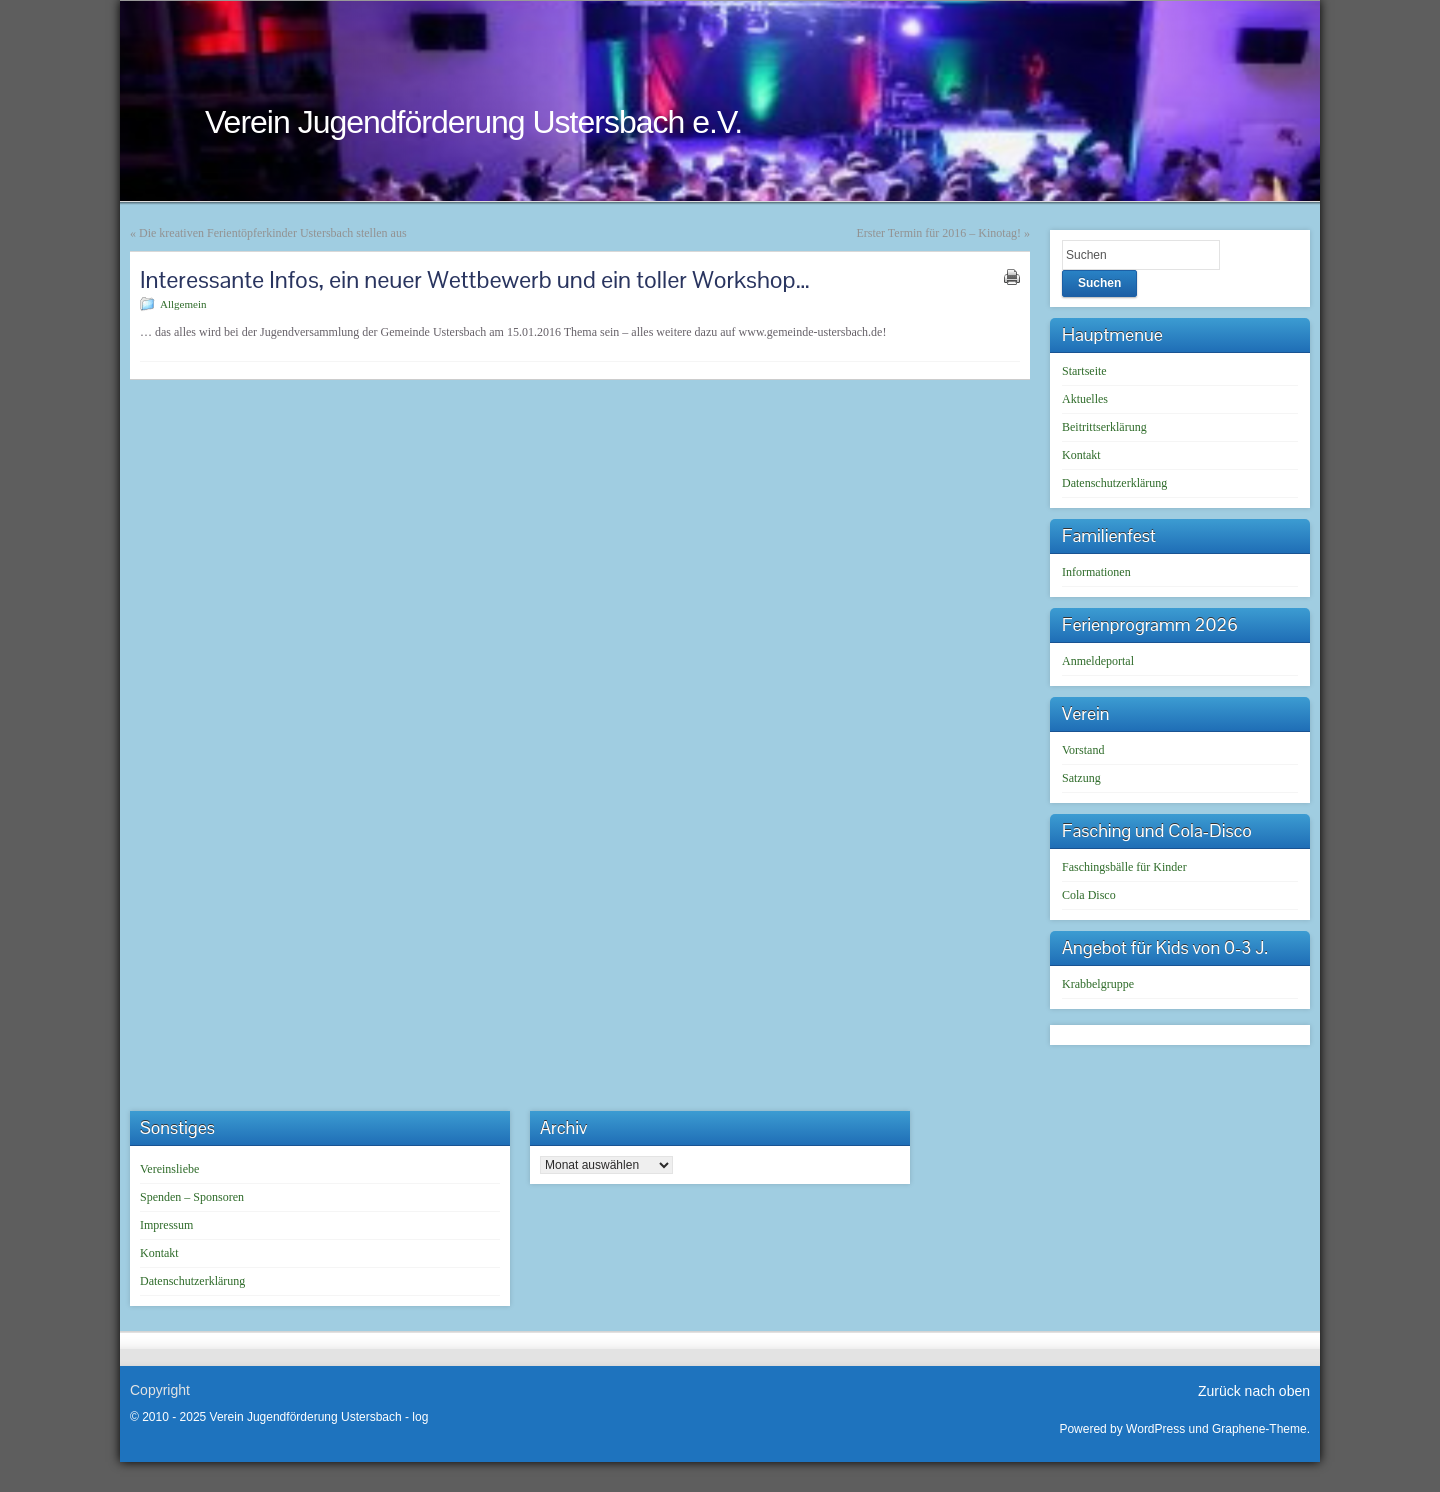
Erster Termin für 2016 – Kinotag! (938, 233)
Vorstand (1083, 750)
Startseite (1084, 371)
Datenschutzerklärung (1114, 483)
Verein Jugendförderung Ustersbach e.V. (473, 122)
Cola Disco (1089, 895)
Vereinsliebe (169, 1169)
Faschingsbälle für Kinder (1124, 867)
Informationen (1096, 572)
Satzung (1081, 778)
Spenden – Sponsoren (192, 1197)
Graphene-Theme (1259, 1429)
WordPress (1155, 1429)
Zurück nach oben (1254, 1391)
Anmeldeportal (1098, 661)
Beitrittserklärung (1104, 427)
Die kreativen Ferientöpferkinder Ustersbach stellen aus (273, 233)
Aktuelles (1085, 399)
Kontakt (1081, 455)
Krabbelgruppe (1098, 984)
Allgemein (183, 304)
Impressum (166, 1225)
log (420, 1417)
